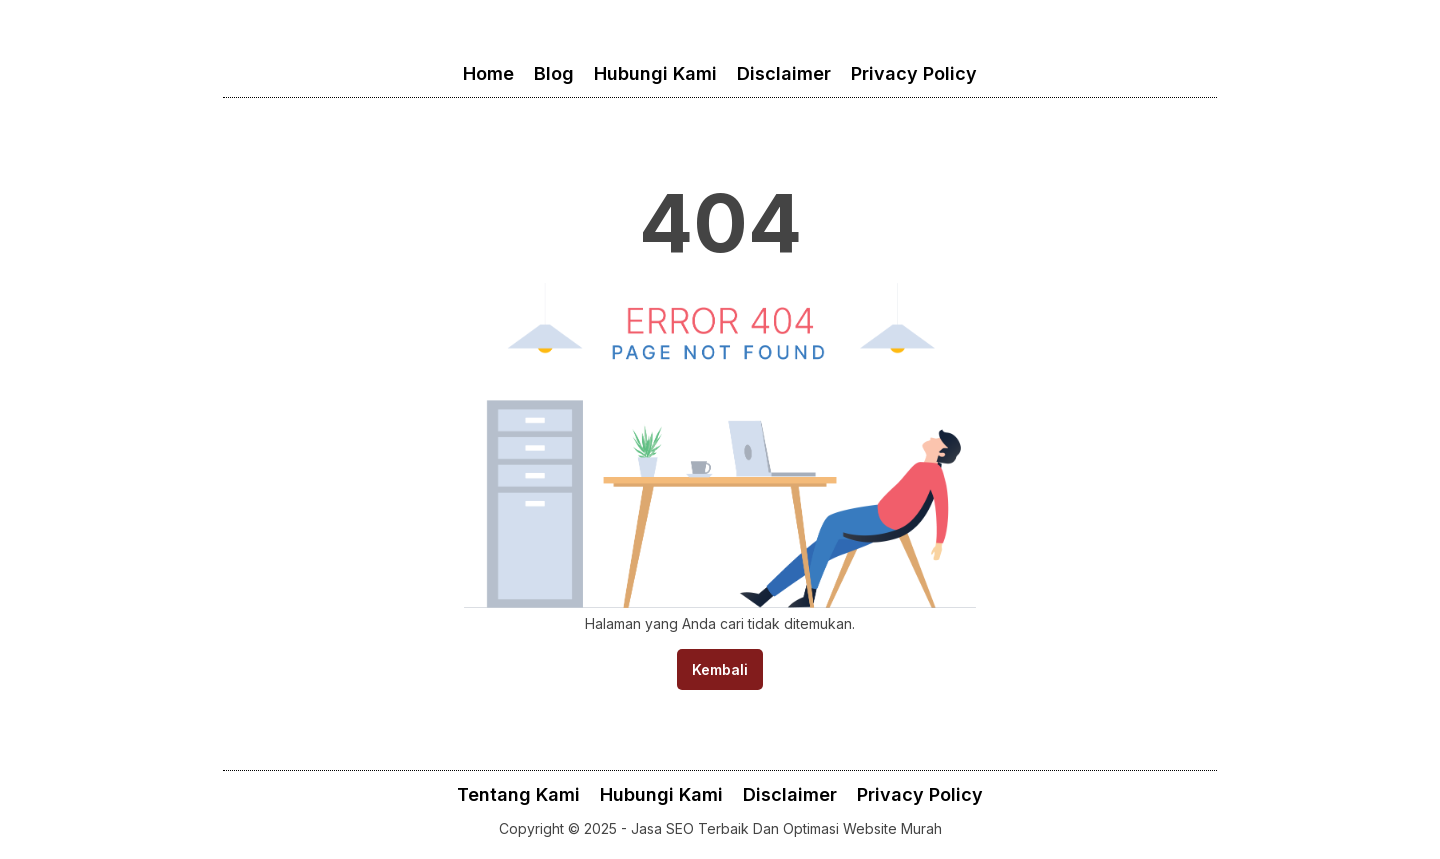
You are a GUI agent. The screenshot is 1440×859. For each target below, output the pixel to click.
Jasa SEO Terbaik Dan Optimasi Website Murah (786, 828)
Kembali (720, 669)
